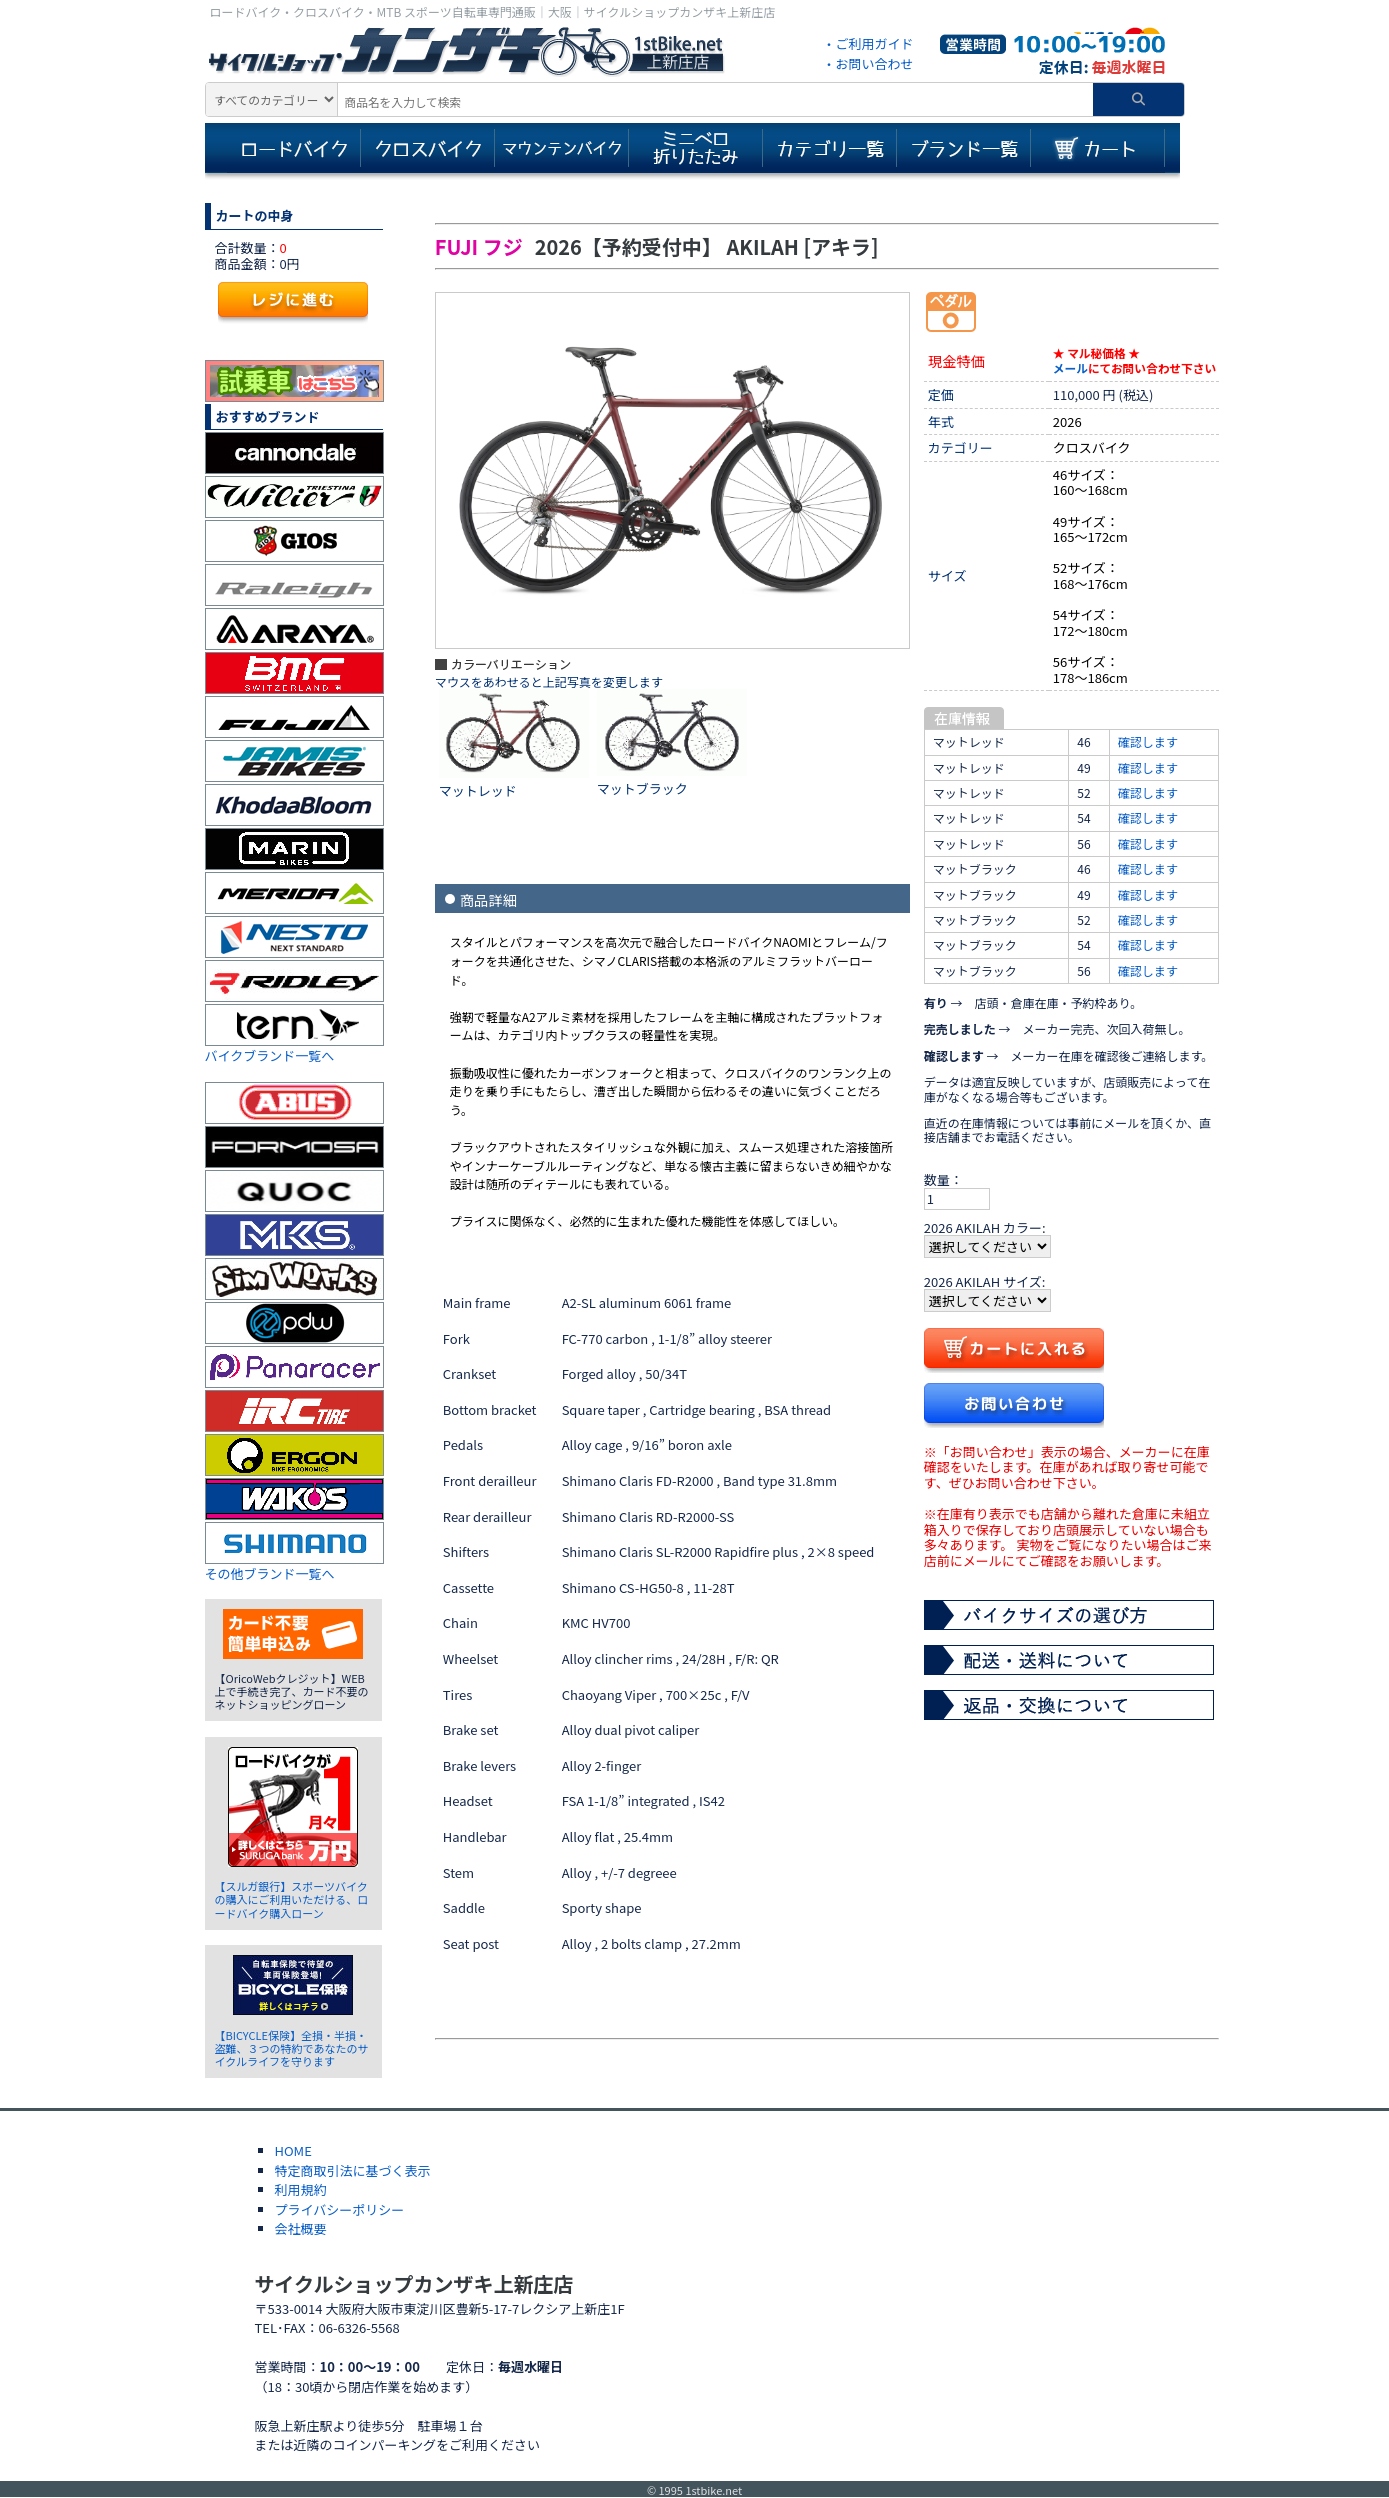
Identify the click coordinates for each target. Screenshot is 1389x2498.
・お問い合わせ (867, 63)
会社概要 (301, 2228)
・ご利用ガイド (867, 43)
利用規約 (301, 2189)
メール (1070, 367)
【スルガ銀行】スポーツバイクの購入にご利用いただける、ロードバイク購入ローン (292, 1899)
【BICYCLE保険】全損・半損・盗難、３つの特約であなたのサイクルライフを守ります (292, 2048)
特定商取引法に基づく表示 (353, 2170)
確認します (1148, 741)
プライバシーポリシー (340, 2209)
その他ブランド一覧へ (270, 1573)
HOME (293, 2150)
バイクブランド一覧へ (270, 1055)
